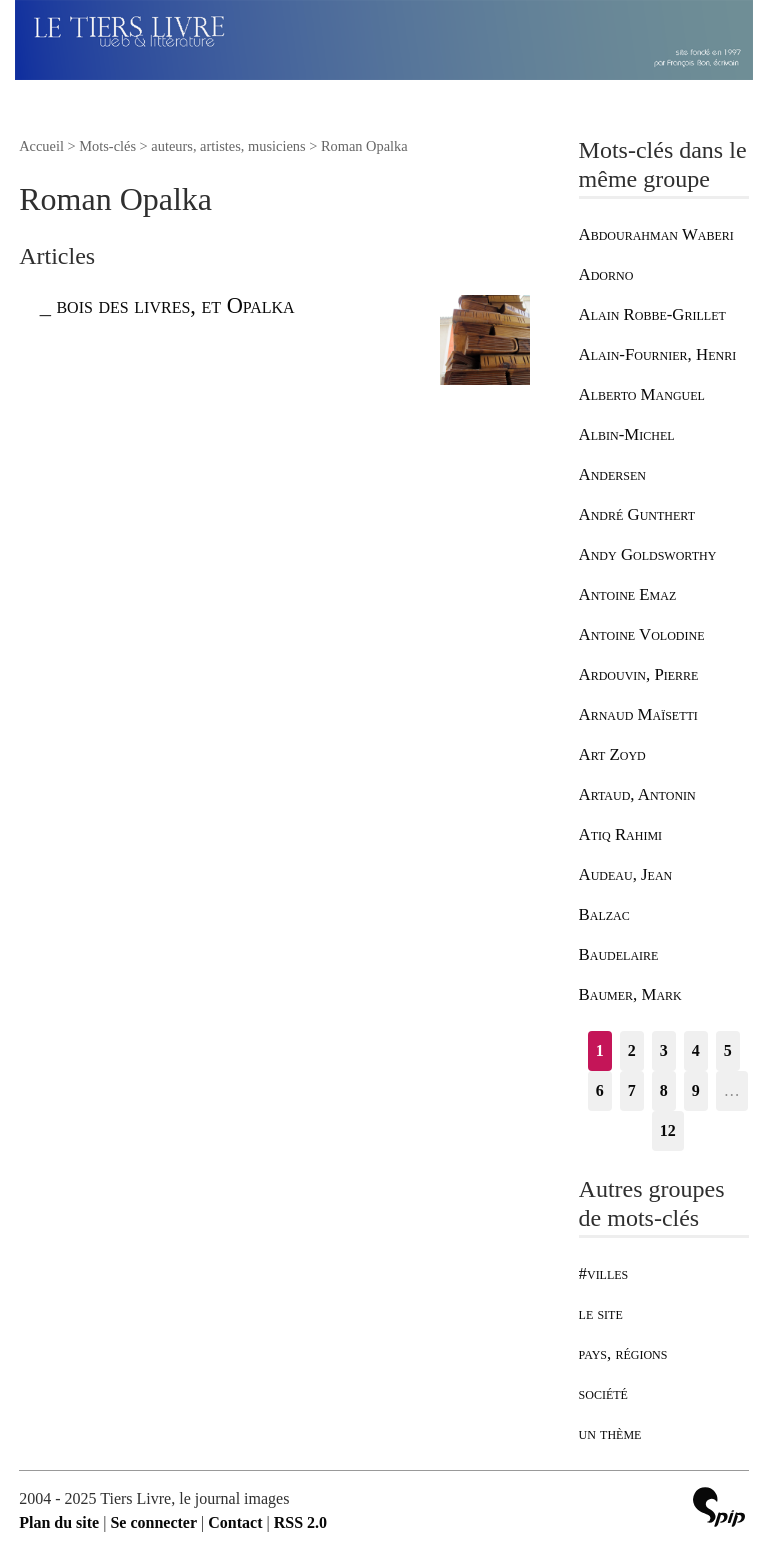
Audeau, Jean (626, 874)
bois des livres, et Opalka (175, 305)
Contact (235, 1522)
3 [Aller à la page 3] (664, 1050)
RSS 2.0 (300, 1522)
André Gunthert (637, 514)
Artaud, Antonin (637, 794)
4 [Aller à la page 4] (696, 1050)
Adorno (606, 274)
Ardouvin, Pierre (639, 674)
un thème (610, 1433)
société (603, 1393)
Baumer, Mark (630, 994)
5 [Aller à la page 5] (728, 1050)
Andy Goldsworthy (648, 554)
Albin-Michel (627, 434)
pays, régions (623, 1353)
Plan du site (59, 1522)
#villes (604, 1273)
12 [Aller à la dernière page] (668, 1130)
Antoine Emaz (628, 594)
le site (601, 1313)
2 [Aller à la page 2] (632, 1050)
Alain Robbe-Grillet (652, 314)
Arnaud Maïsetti (638, 714)
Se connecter (153, 1522)
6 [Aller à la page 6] (600, 1090)
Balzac (604, 914)
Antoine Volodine (642, 634)
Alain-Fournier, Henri (658, 354)
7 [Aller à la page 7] (632, 1090)
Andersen (612, 474)
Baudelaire (619, 954)
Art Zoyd (612, 754)
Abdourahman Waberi (656, 234)
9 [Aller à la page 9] (696, 1090)
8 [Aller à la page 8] (664, 1090)
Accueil (41, 146)
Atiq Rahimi (621, 834)
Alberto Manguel (642, 394)
